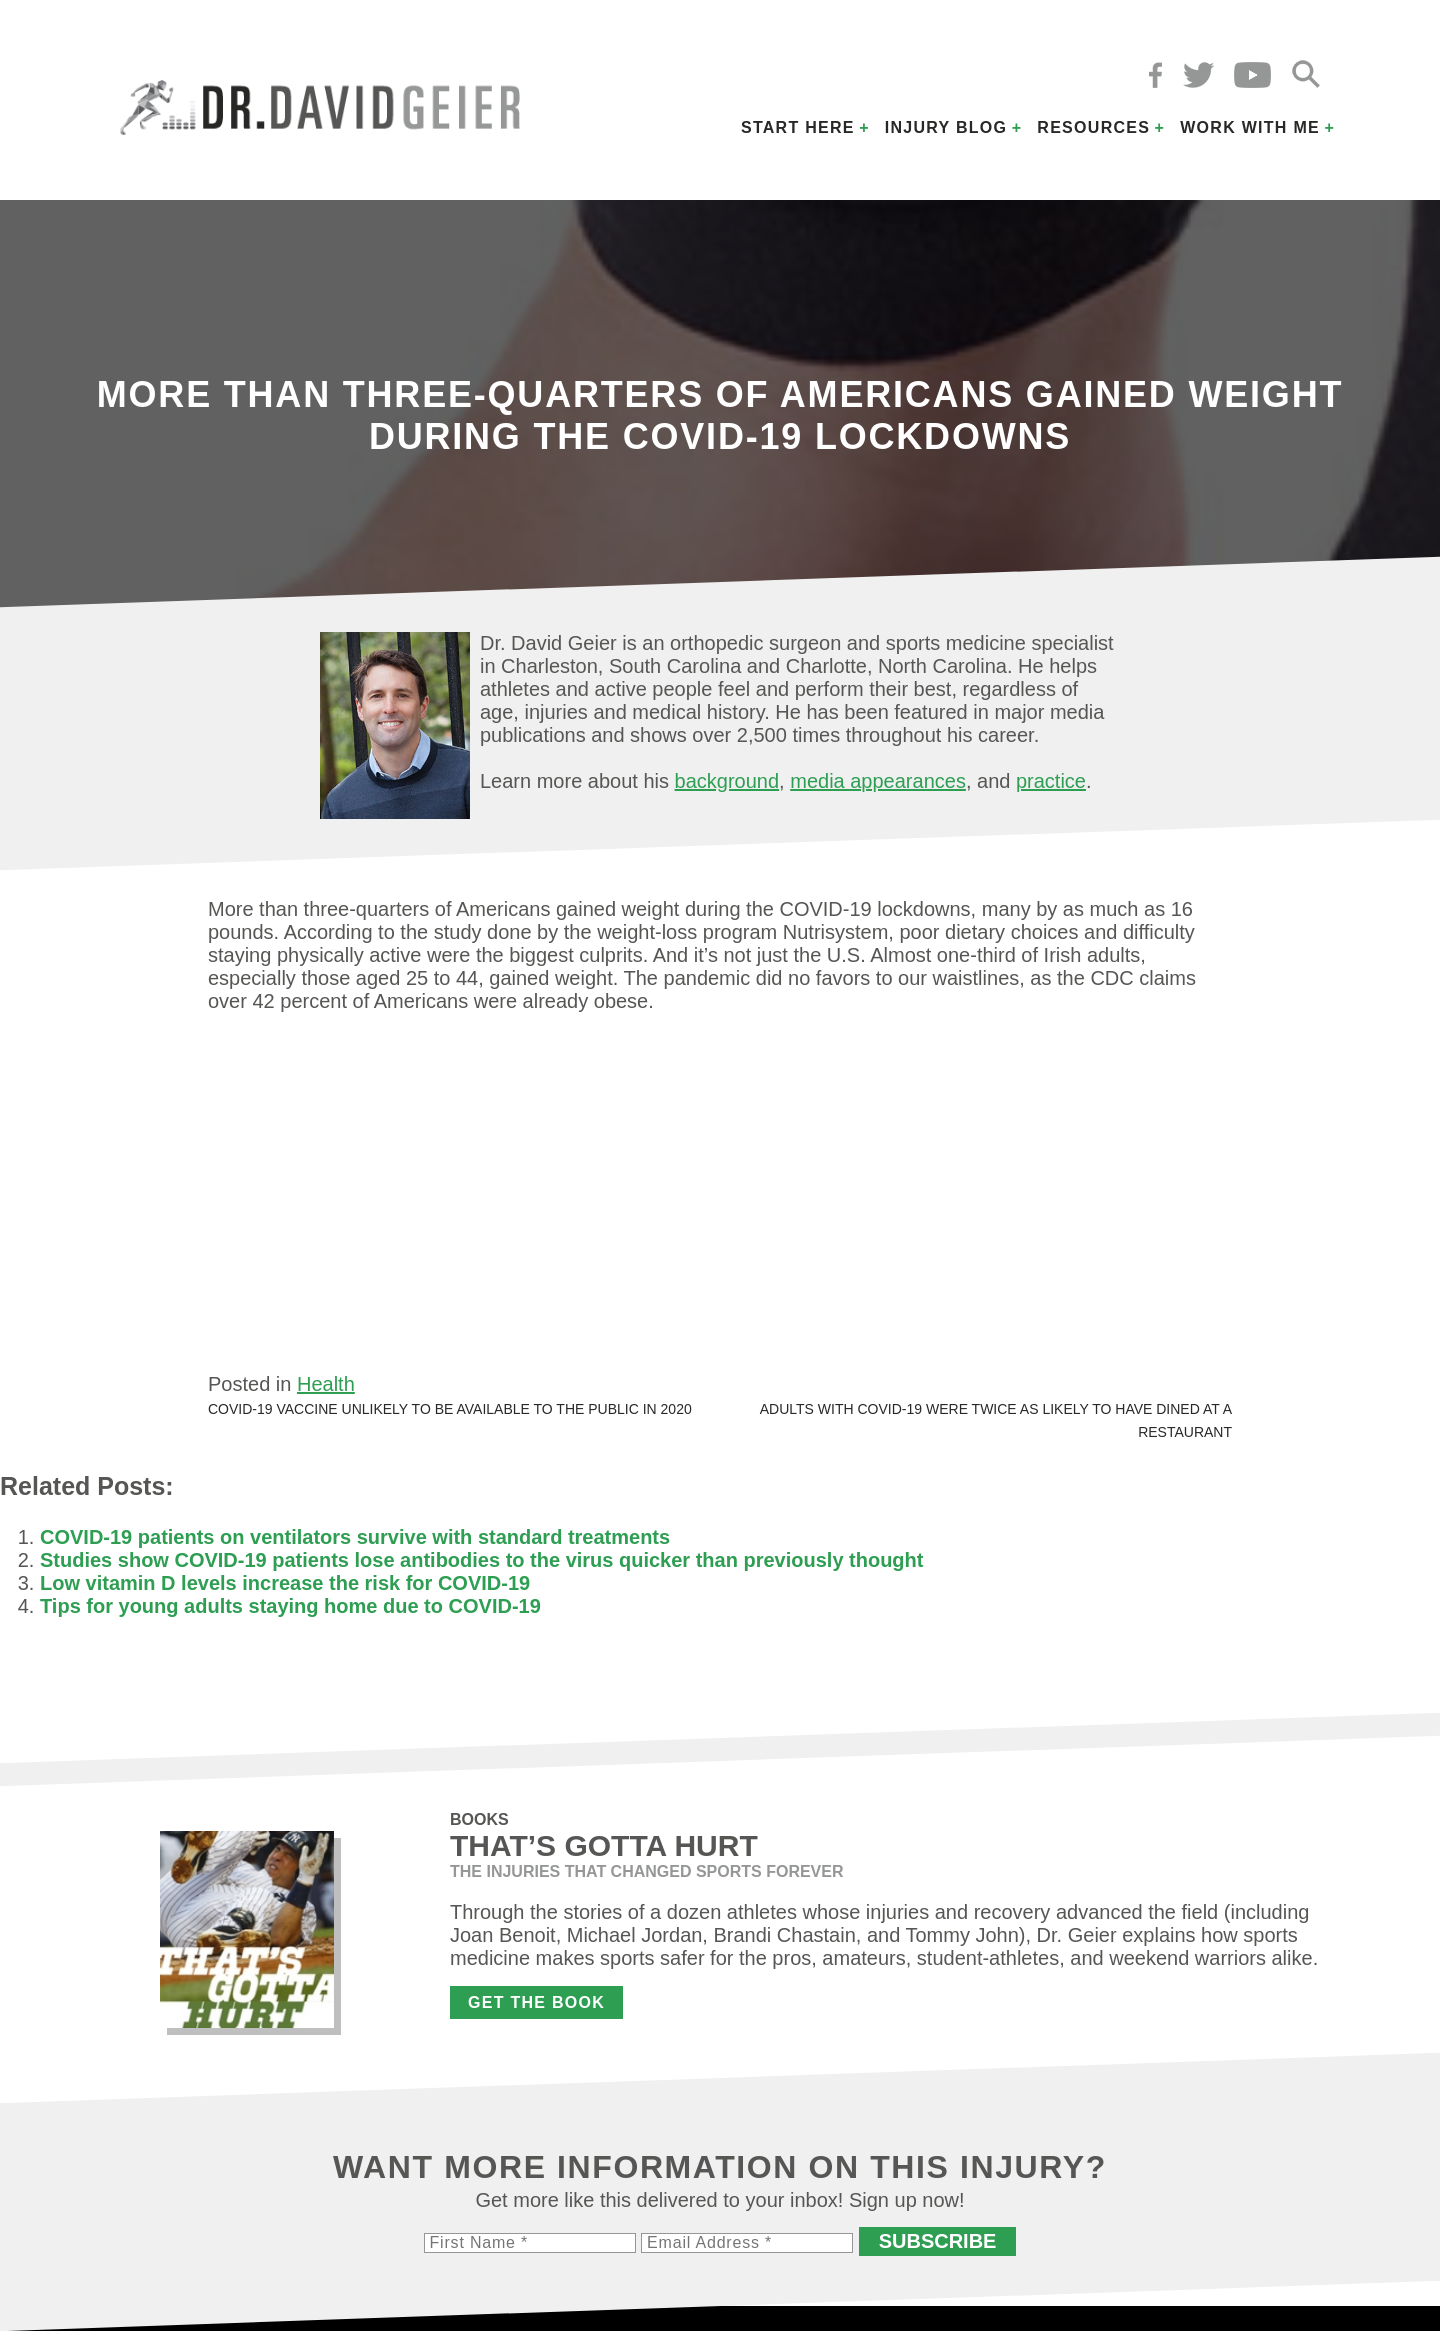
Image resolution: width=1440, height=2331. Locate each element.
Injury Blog (946, 127)
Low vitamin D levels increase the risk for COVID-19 (285, 1583)
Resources (1093, 127)
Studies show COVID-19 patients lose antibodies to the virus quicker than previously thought (481, 1560)
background (727, 781)
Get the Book (536, 2002)
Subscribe (938, 2241)
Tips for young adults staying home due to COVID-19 (290, 1606)
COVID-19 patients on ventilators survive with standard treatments (355, 1537)
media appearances (878, 781)
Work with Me (1250, 127)
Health (326, 1384)
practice (1051, 781)
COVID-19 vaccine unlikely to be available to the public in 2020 (450, 1409)
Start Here (798, 127)
